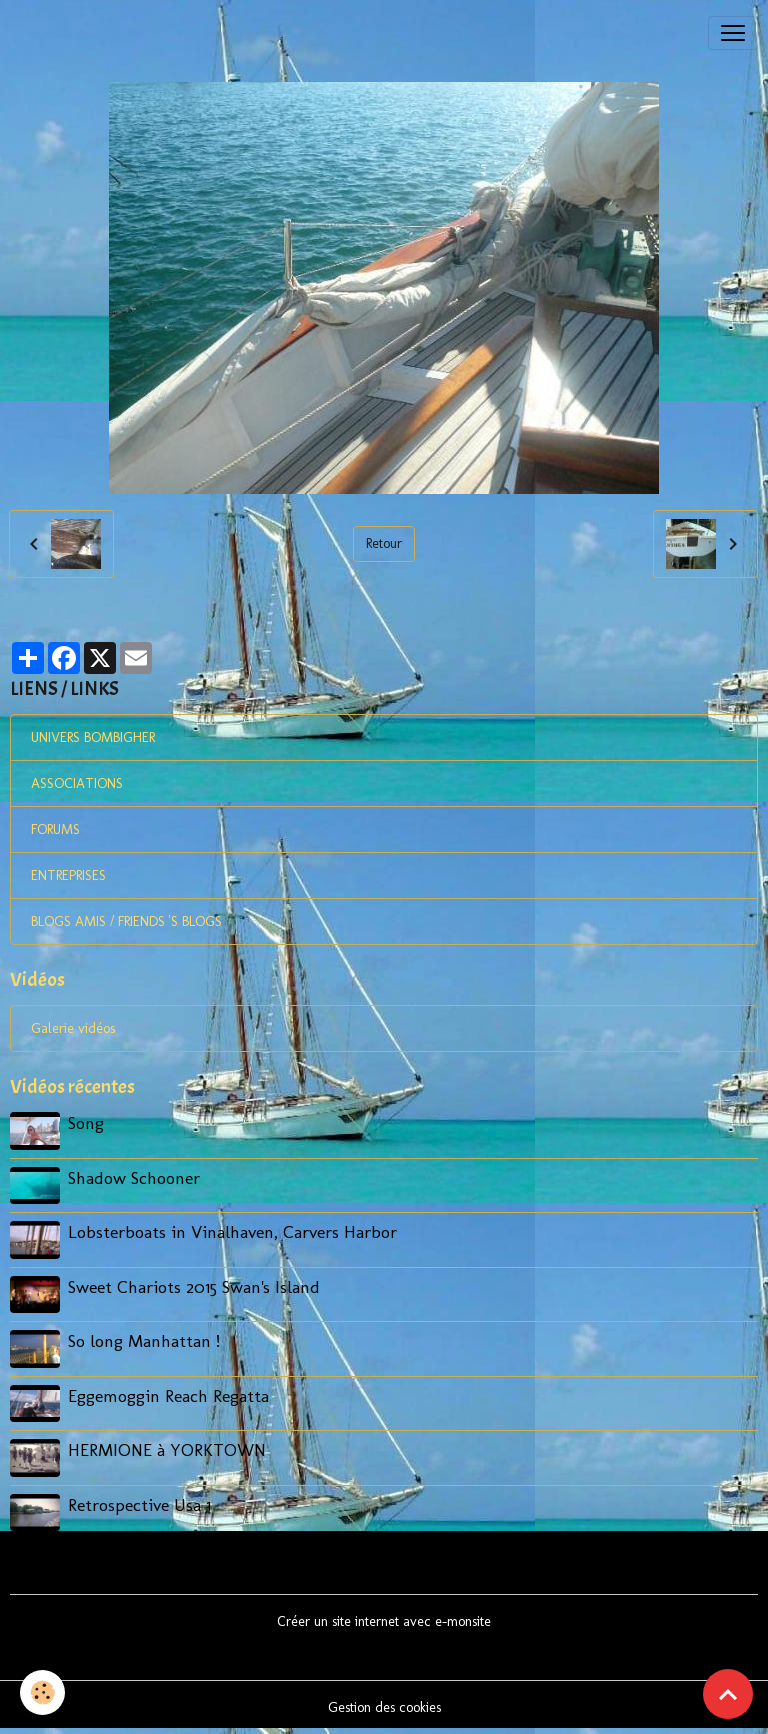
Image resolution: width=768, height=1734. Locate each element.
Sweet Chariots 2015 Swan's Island (194, 1286)
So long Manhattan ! (144, 1340)
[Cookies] (42, 1692)
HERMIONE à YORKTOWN (167, 1449)
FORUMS (55, 829)
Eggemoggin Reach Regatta (168, 1395)
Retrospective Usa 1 (139, 1504)
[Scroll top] (728, 1694)
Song (86, 1122)
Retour (384, 543)
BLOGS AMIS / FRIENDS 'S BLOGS (126, 921)
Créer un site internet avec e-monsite (384, 1621)
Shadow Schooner (134, 1177)
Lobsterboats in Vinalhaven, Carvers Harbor (232, 1231)
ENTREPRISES (68, 875)
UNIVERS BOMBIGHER (93, 737)
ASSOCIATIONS (77, 783)
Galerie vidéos (73, 1028)
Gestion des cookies (384, 1707)
